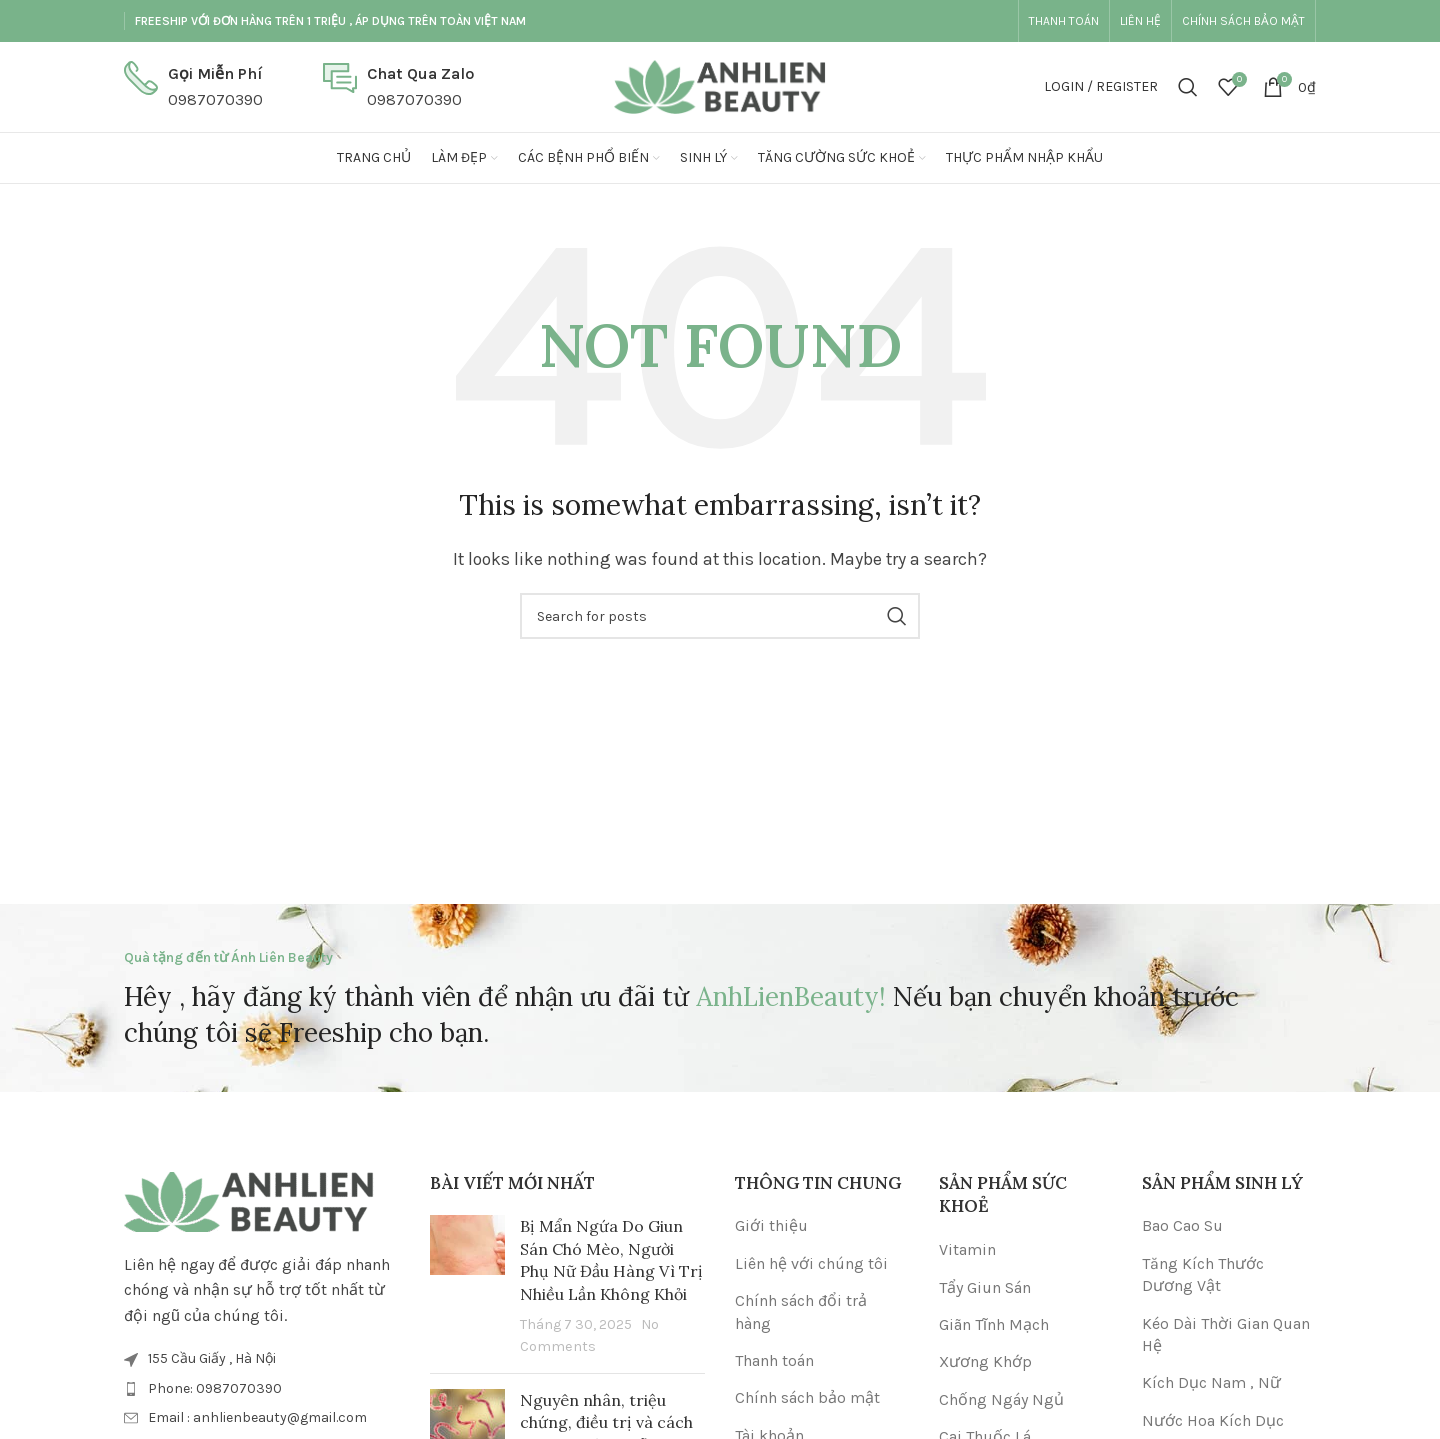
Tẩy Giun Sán (985, 1287)
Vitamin (967, 1249)
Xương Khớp (985, 1361)
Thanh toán (774, 1360)
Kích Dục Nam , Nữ (1211, 1382)
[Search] (1188, 87)
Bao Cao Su (1182, 1225)
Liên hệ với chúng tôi (811, 1263)
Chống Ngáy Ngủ (1001, 1399)
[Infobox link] (193, 86)
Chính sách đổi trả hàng (801, 1311)
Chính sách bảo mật (807, 1397)
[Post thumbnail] (467, 1286)
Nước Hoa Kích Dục (1213, 1420)
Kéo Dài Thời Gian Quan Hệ (1226, 1334)
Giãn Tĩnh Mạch (994, 1324)
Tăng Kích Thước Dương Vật (1203, 1274)
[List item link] (262, 1389)
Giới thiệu (771, 1225)
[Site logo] (720, 85)
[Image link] (249, 1200)
